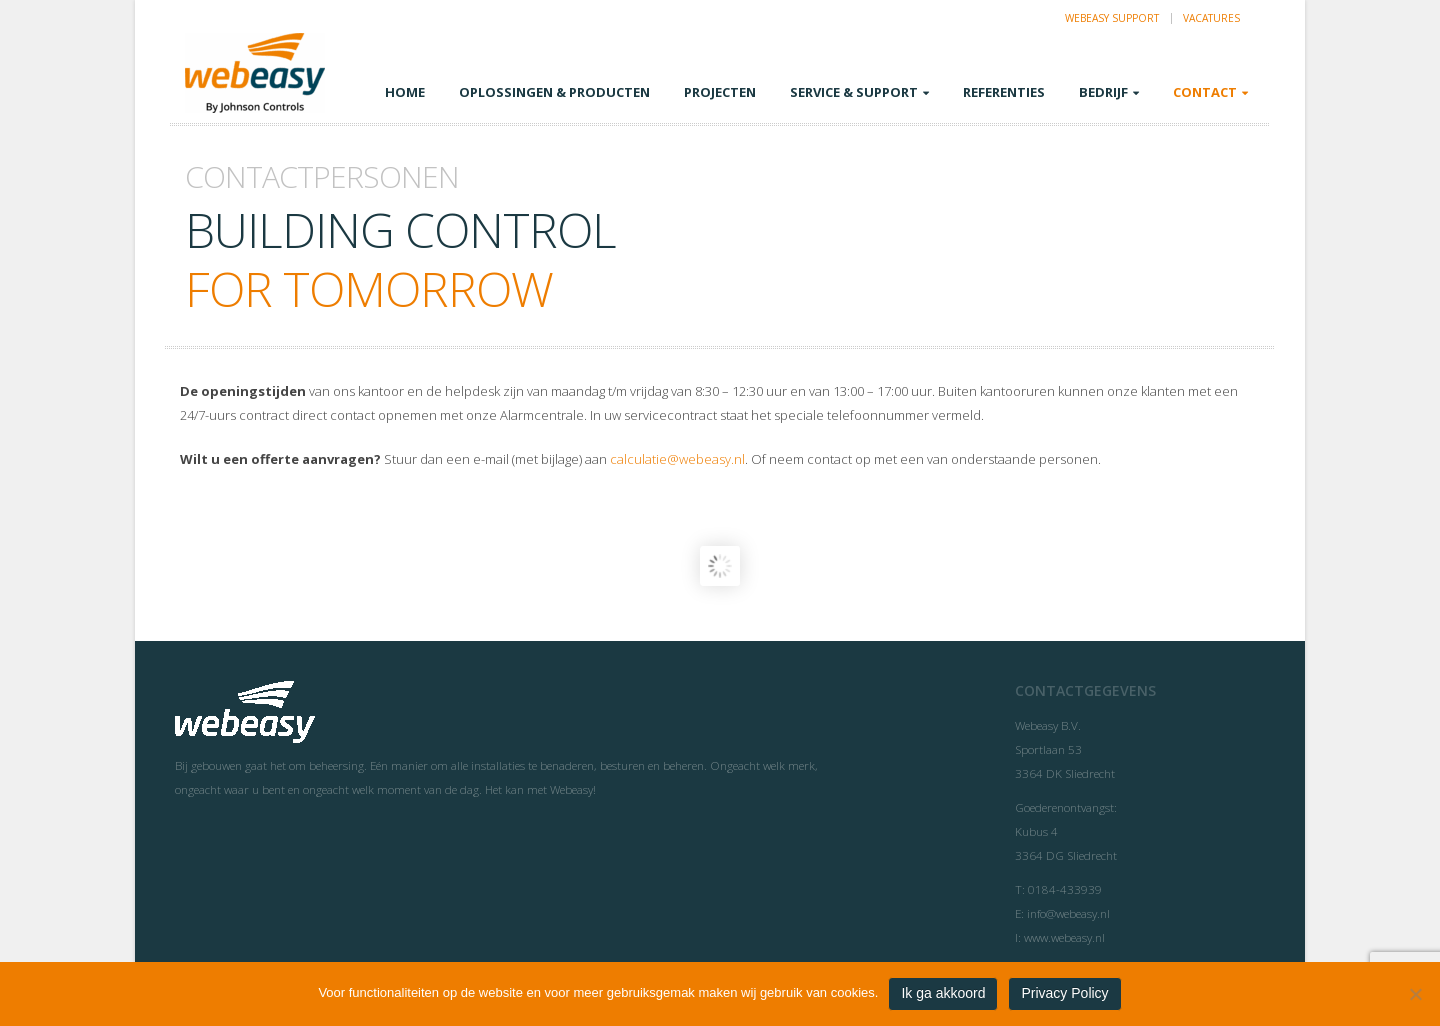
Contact (1205, 92)
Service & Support (854, 92)
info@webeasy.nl (1068, 913)
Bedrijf (1103, 92)
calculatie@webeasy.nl (677, 459)
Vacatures (1211, 18)
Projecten (720, 92)
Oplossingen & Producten (554, 92)
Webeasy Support (1112, 18)
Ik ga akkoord (943, 993)
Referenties (1004, 92)
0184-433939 (1065, 889)
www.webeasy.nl (1064, 937)
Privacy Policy (1064, 993)
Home (405, 92)
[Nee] (1415, 994)
